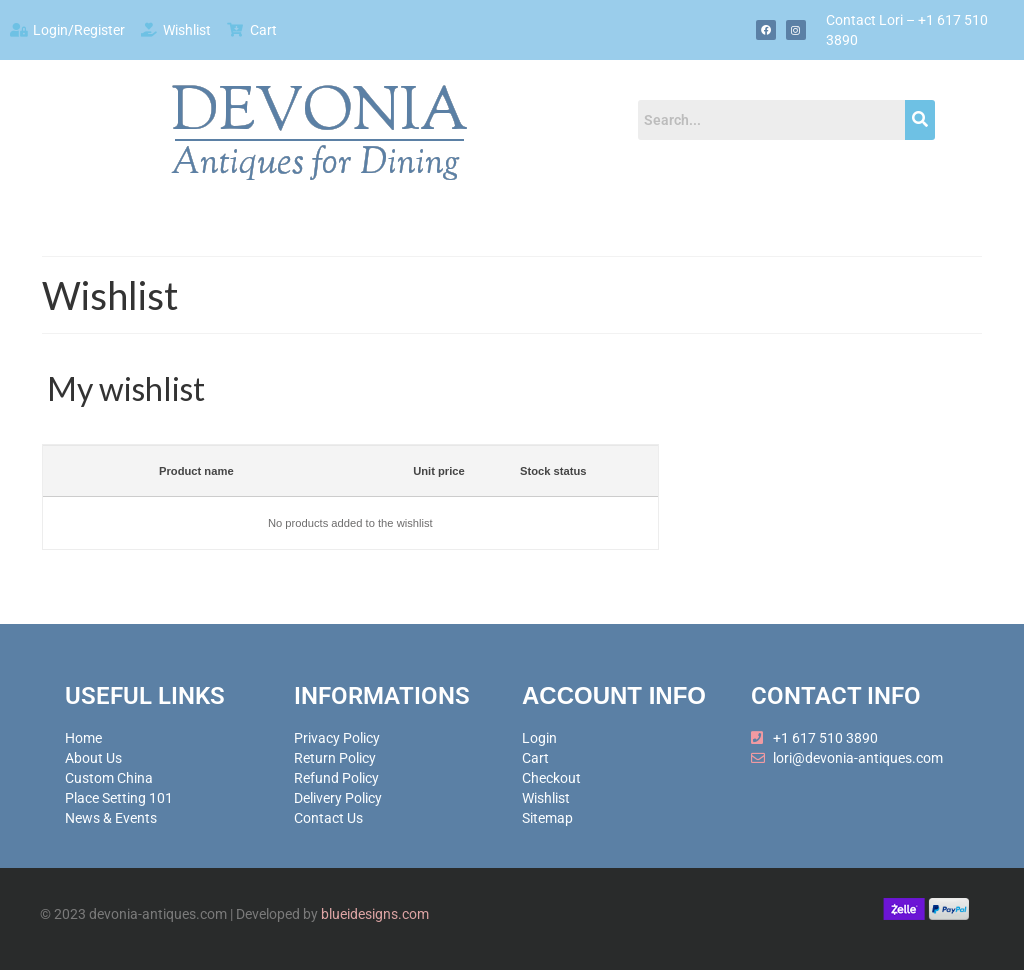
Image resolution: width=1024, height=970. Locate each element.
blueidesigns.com (375, 914)
